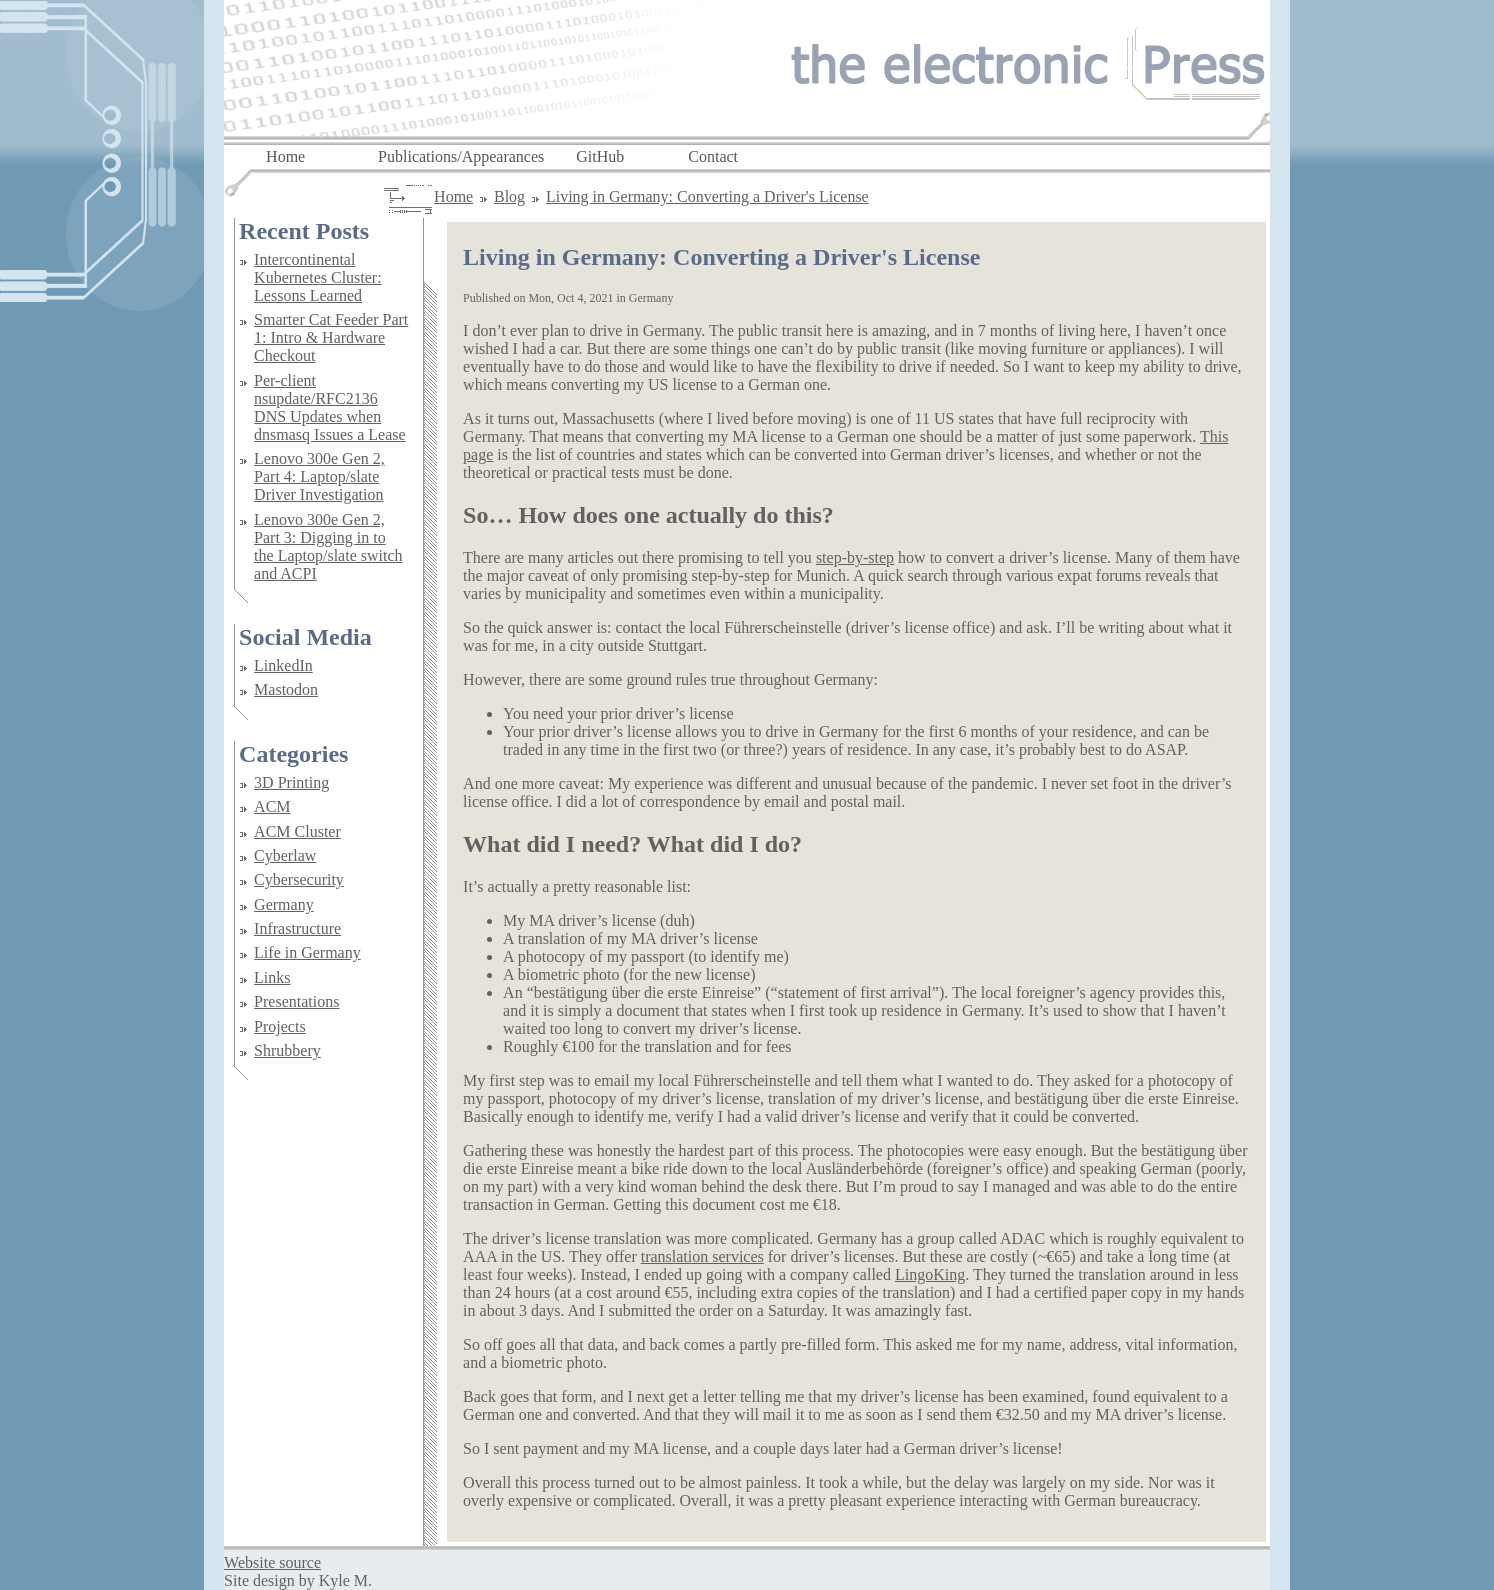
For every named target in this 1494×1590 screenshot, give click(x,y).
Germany (284, 904)
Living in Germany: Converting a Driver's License (707, 196)
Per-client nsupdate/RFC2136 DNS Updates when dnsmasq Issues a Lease (330, 407)
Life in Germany (307, 952)
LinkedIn (283, 665)
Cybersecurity (299, 879)
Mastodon (286, 689)
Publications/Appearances (461, 155)
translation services (702, 1256)
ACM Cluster (297, 831)
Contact (713, 155)
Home (285, 155)
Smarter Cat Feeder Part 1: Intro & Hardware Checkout (331, 337)
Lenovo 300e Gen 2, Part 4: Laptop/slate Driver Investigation (319, 476)
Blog (509, 196)
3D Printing (291, 782)
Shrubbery (287, 1050)
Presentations (296, 1001)
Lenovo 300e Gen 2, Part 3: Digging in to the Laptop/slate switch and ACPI (328, 546)
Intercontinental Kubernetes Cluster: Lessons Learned (318, 277)
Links (272, 977)
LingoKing (930, 1274)
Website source (272, 1562)
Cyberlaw (285, 855)
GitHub (600, 155)
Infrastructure (297, 928)
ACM (272, 806)
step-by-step (855, 557)
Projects (280, 1026)
